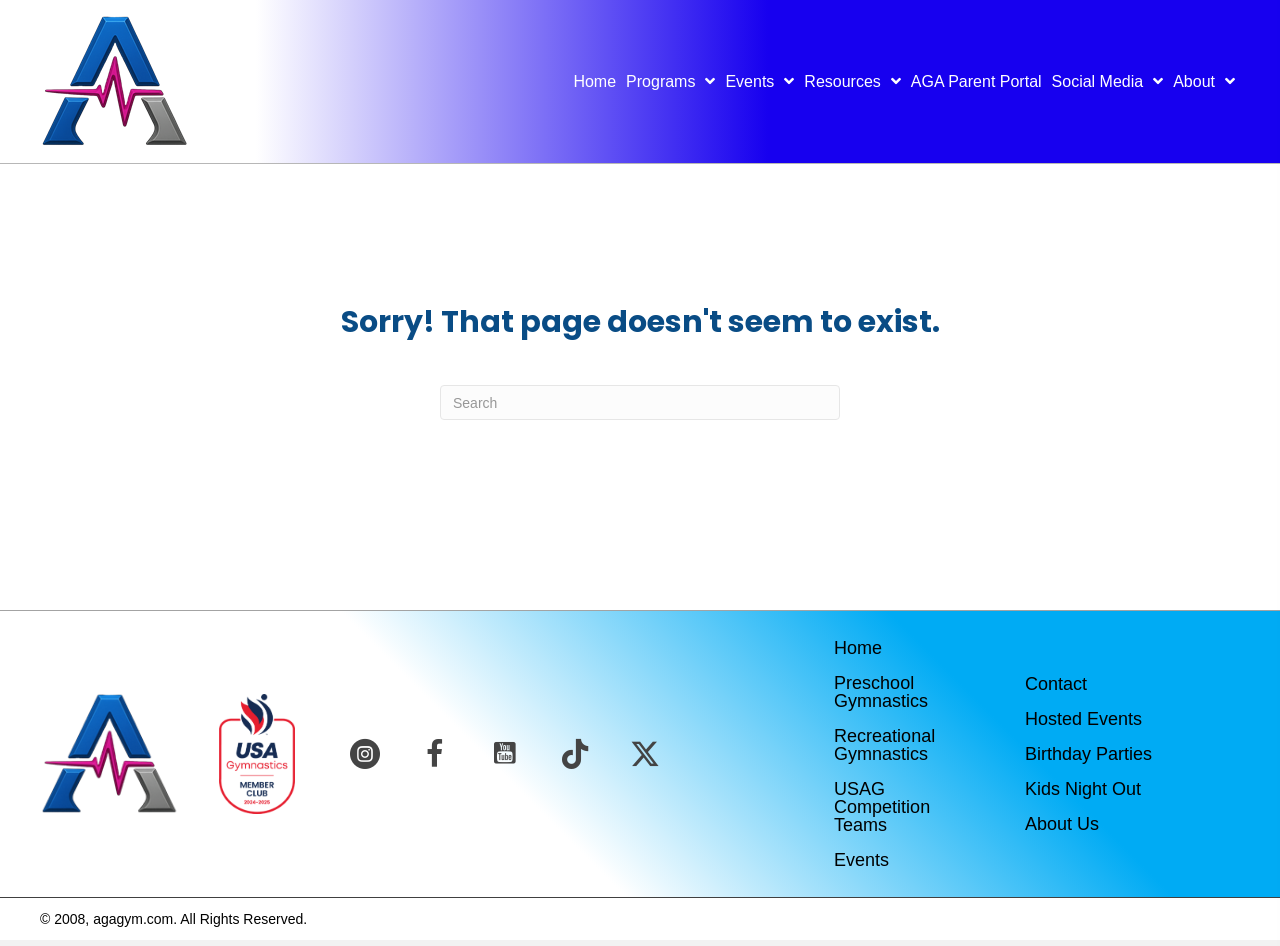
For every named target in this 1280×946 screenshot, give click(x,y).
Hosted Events (1083, 719)
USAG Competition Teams (882, 807)
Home (858, 648)
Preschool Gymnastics (881, 692)
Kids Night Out (1083, 789)
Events (861, 860)
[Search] (640, 402)
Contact (1056, 684)
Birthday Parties (1088, 754)
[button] (365, 754)
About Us (1062, 824)
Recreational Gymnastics (884, 745)
